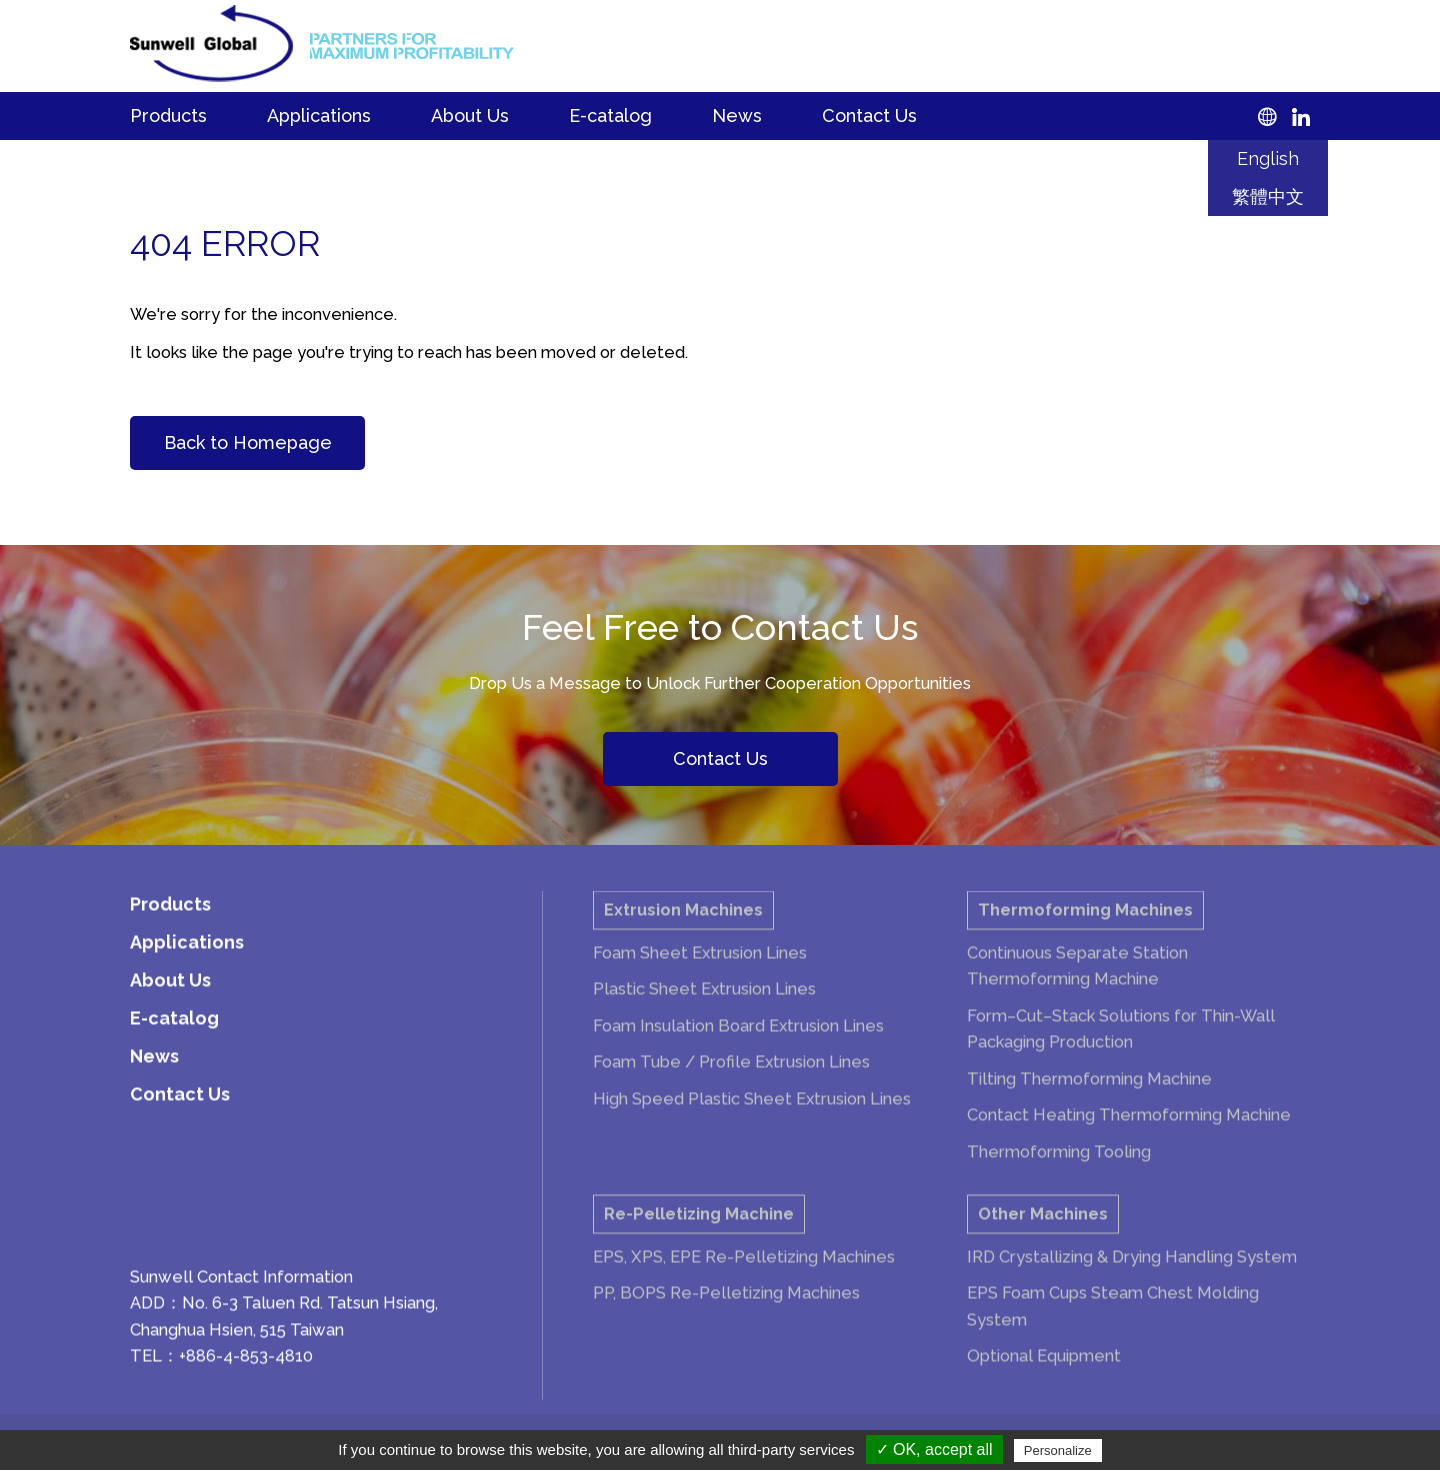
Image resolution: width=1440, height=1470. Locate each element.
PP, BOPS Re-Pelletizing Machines (726, 1313)
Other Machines (1043, 1234)
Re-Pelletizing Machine (699, 1234)
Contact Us (869, 115)
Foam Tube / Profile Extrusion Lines (731, 1082)
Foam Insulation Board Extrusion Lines (738, 1046)
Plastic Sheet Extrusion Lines (704, 1009)
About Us (470, 115)
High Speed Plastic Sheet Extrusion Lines (752, 1119)
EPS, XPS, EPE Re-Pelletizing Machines (744, 1277)
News (737, 115)
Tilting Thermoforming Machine (1089, 1099)
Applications (319, 115)
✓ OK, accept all (934, 1449)
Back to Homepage (248, 442)
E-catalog (610, 115)
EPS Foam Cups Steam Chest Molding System (1113, 1326)
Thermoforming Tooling (1059, 1172)
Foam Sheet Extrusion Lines (700, 973)
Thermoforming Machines (1085, 930)
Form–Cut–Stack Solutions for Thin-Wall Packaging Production (1121, 1049)
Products (168, 115)
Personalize (1058, 1450)
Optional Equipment (1044, 1376)
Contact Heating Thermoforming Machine (1129, 1135)
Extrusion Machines (683, 930)
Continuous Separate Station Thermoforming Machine (1077, 986)
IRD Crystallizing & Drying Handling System (1132, 1277)
